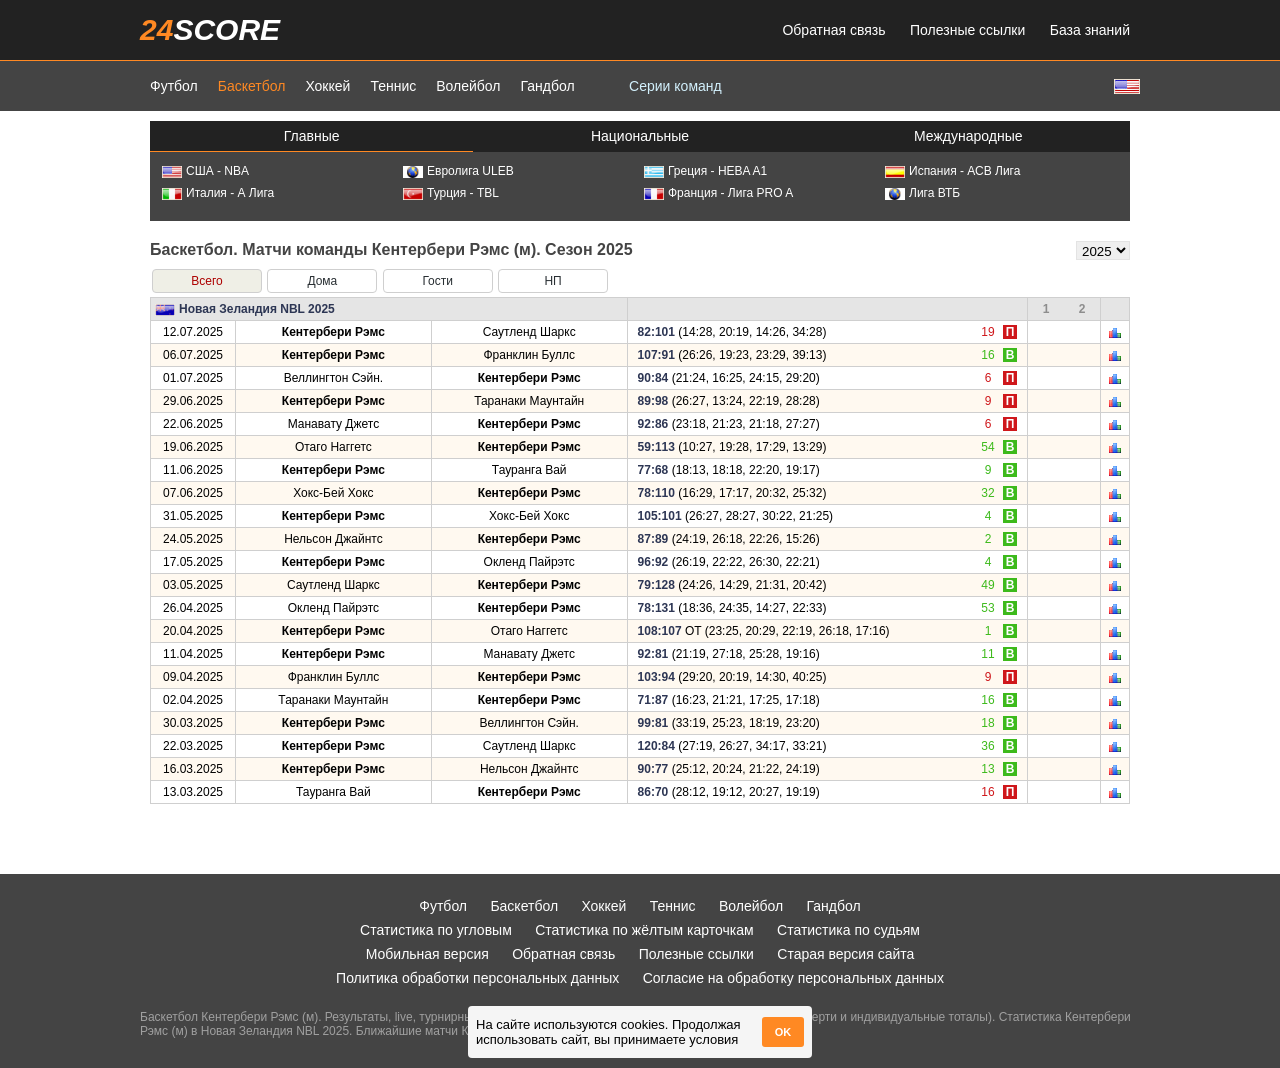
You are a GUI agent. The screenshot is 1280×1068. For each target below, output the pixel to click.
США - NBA (205, 171)
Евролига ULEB (458, 171)
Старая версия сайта (845, 954)
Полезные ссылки (967, 30)
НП (552, 281)
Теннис (393, 86)
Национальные (640, 136)
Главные (312, 136)
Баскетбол (252, 86)
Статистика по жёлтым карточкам (644, 930)
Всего (206, 281)
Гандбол (547, 86)
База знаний (1090, 30)
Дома (322, 281)
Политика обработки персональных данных (477, 978)
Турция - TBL (451, 193)
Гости (437, 281)
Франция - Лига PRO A (718, 193)
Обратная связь (833, 30)
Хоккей (327, 86)
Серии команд (675, 86)
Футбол (174, 86)
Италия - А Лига (218, 193)
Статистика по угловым (436, 930)
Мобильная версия (427, 954)
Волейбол (468, 86)
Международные (968, 136)
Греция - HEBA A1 (705, 171)
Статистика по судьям (848, 930)
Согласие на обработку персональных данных (793, 978)
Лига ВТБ (922, 193)
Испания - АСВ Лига (952, 171)
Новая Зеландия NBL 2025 (257, 309)
